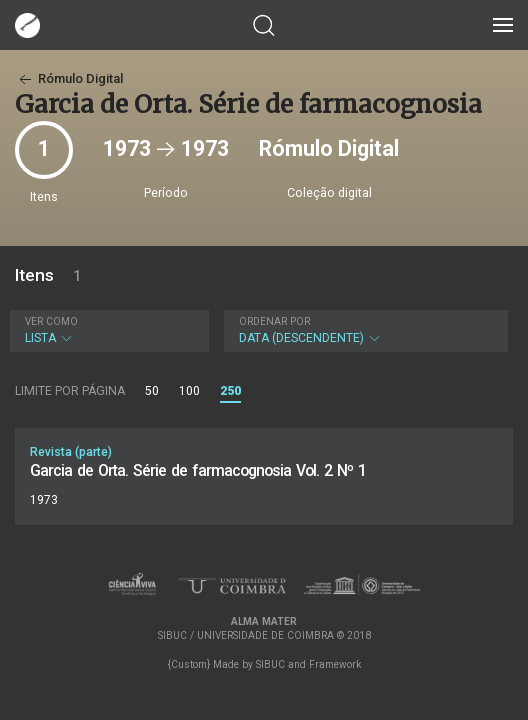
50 (152, 391)
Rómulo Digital (69, 78)
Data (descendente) (363, 330)
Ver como (51, 321)
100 (189, 391)
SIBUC (270, 664)
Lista (107, 330)
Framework (335, 664)
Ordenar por (274, 321)
